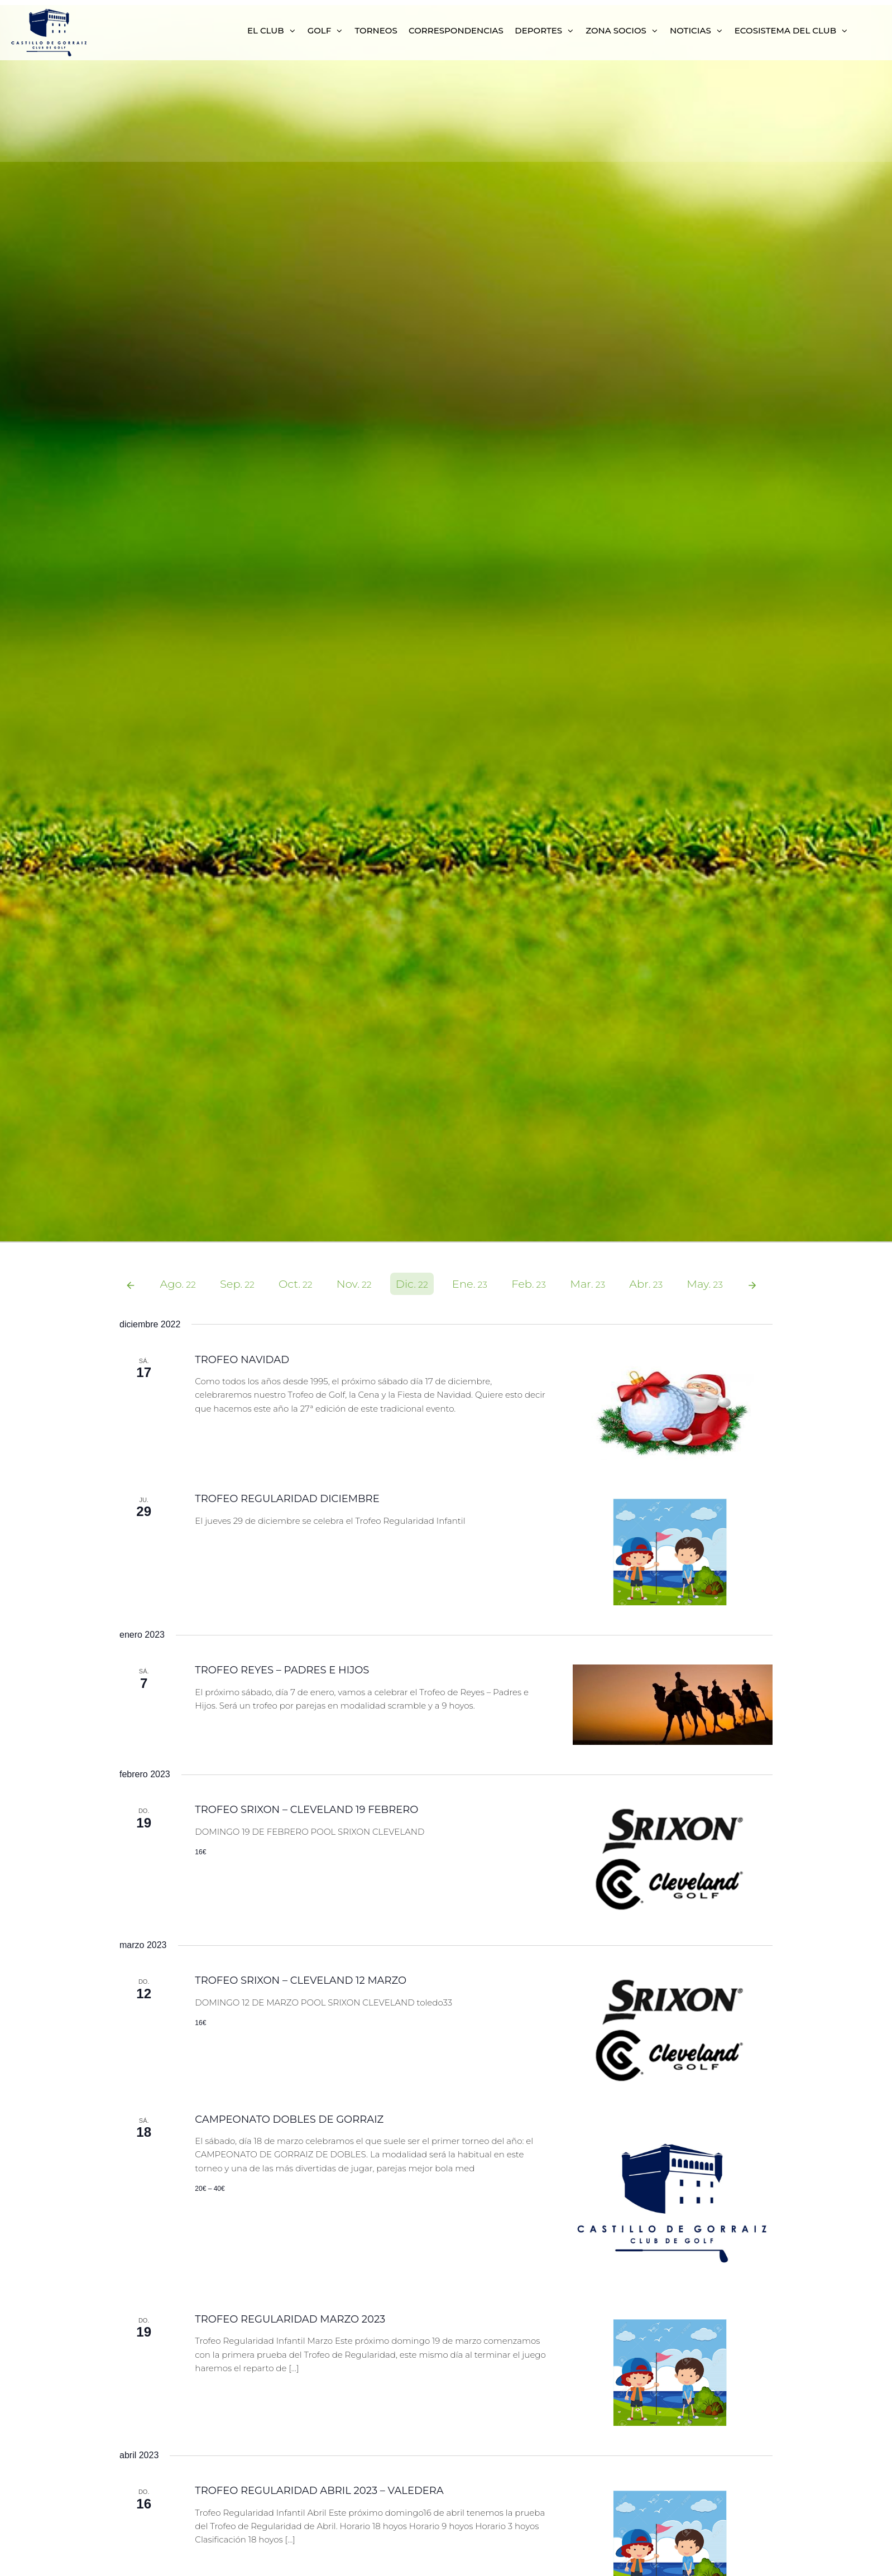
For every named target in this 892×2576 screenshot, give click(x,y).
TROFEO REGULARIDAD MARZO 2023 (290, 2319)
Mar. (588, 1284)
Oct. (296, 1284)
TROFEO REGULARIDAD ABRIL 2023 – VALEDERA (319, 2490)
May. (706, 1284)
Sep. (237, 1284)
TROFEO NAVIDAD (242, 1360)
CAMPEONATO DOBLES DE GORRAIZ (289, 2119)
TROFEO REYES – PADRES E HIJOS (282, 1670)
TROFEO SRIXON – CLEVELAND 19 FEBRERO (306, 1809)
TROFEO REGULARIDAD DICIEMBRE (287, 1499)
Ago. (178, 1284)
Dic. (412, 1284)
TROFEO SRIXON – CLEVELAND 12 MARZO (300, 1980)
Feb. (529, 1284)
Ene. (470, 1284)
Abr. (647, 1284)
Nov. (354, 1284)
